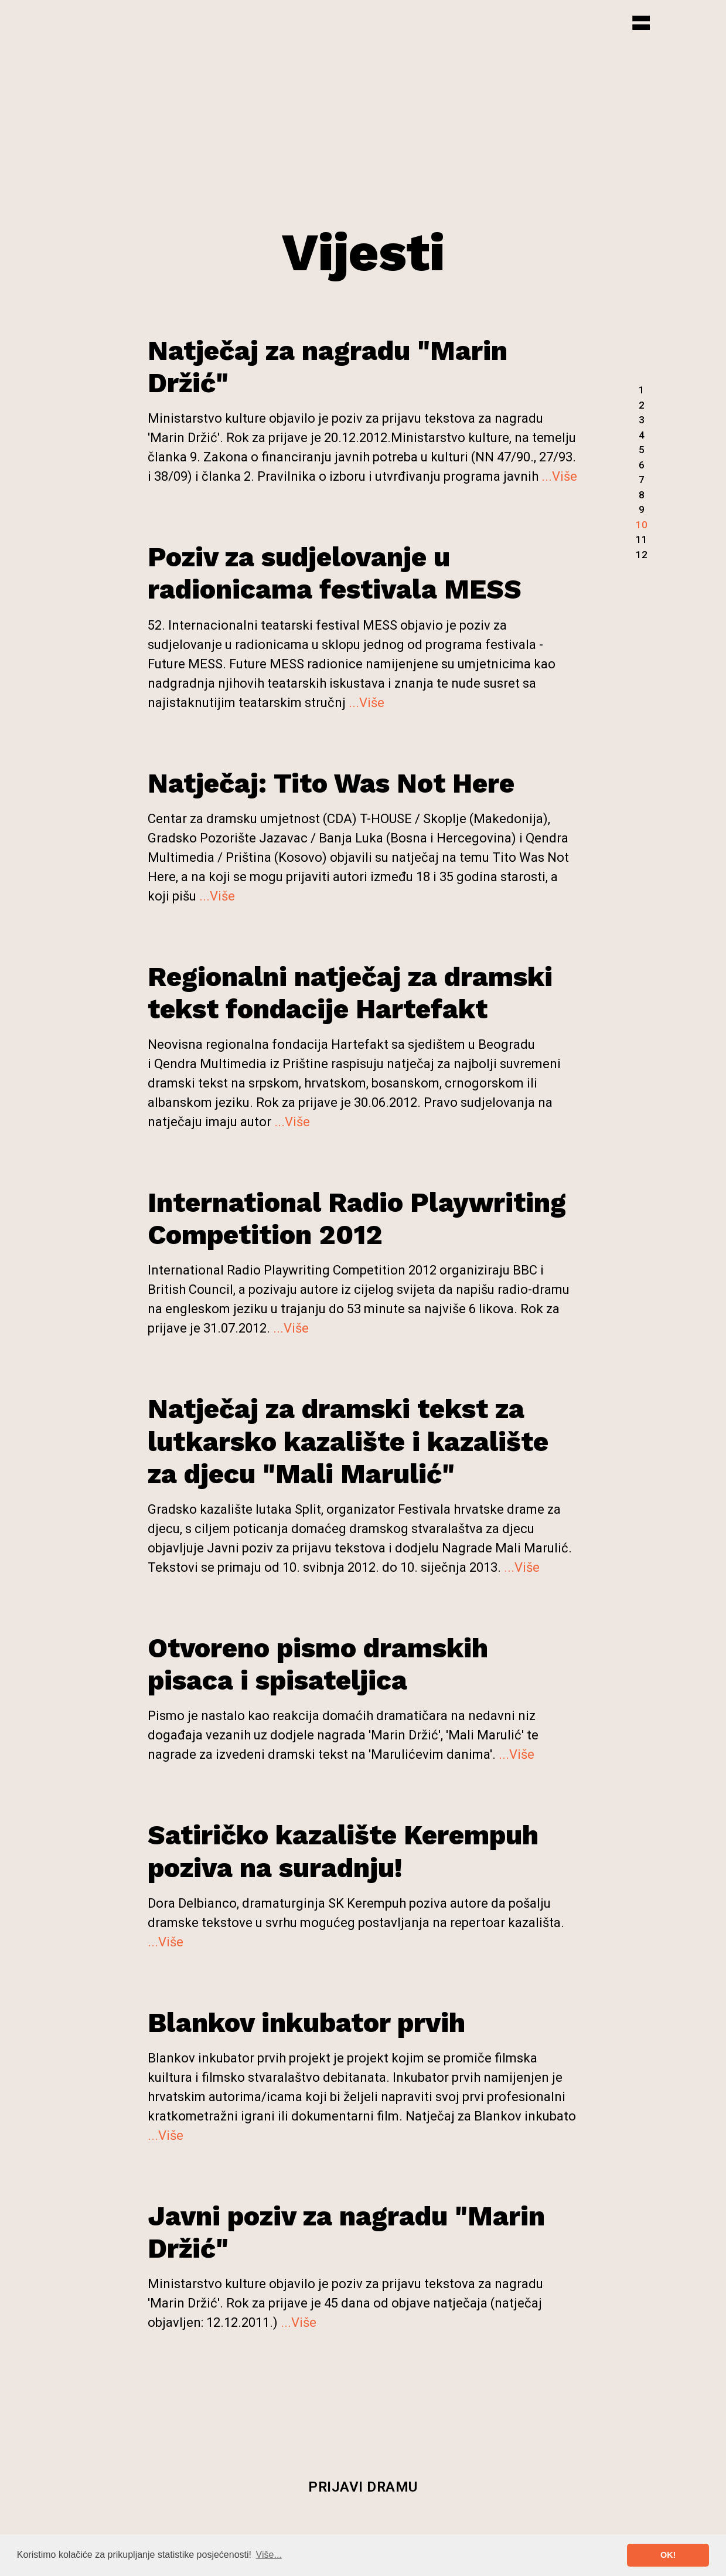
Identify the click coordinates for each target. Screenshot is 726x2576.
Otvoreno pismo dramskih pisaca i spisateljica (318, 1664)
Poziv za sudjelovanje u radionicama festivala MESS (335, 573)
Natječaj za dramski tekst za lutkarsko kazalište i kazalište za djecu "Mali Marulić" (348, 1441)
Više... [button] (269, 2555)
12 (641, 554)
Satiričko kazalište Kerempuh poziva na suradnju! (343, 1851)
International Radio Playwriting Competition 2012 (357, 1218)
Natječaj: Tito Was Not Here (331, 783)
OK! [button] (668, 2555)
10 (641, 525)
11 (641, 539)
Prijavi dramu (363, 2487)
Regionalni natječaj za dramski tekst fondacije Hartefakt (350, 993)
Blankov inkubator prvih (306, 2022)
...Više (559, 476)
